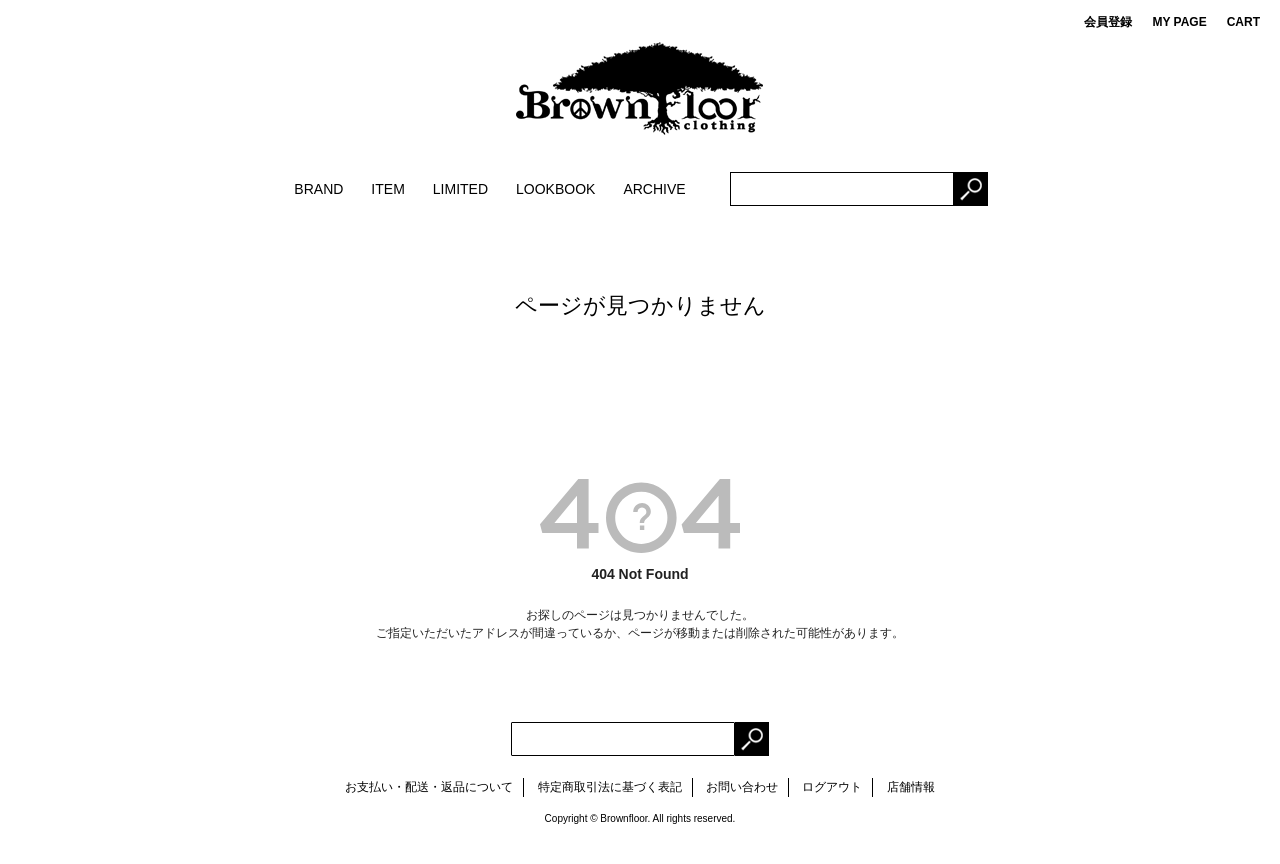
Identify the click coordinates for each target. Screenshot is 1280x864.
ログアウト (832, 787)
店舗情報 (911, 787)
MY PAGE (1179, 22)
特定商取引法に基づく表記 (610, 787)
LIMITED (460, 189)
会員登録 (1108, 22)
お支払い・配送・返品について (429, 787)
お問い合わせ (742, 787)
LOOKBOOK (555, 189)
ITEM (387, 189)
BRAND (318, 189)
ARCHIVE (654, 189)
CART (1243, 22)
